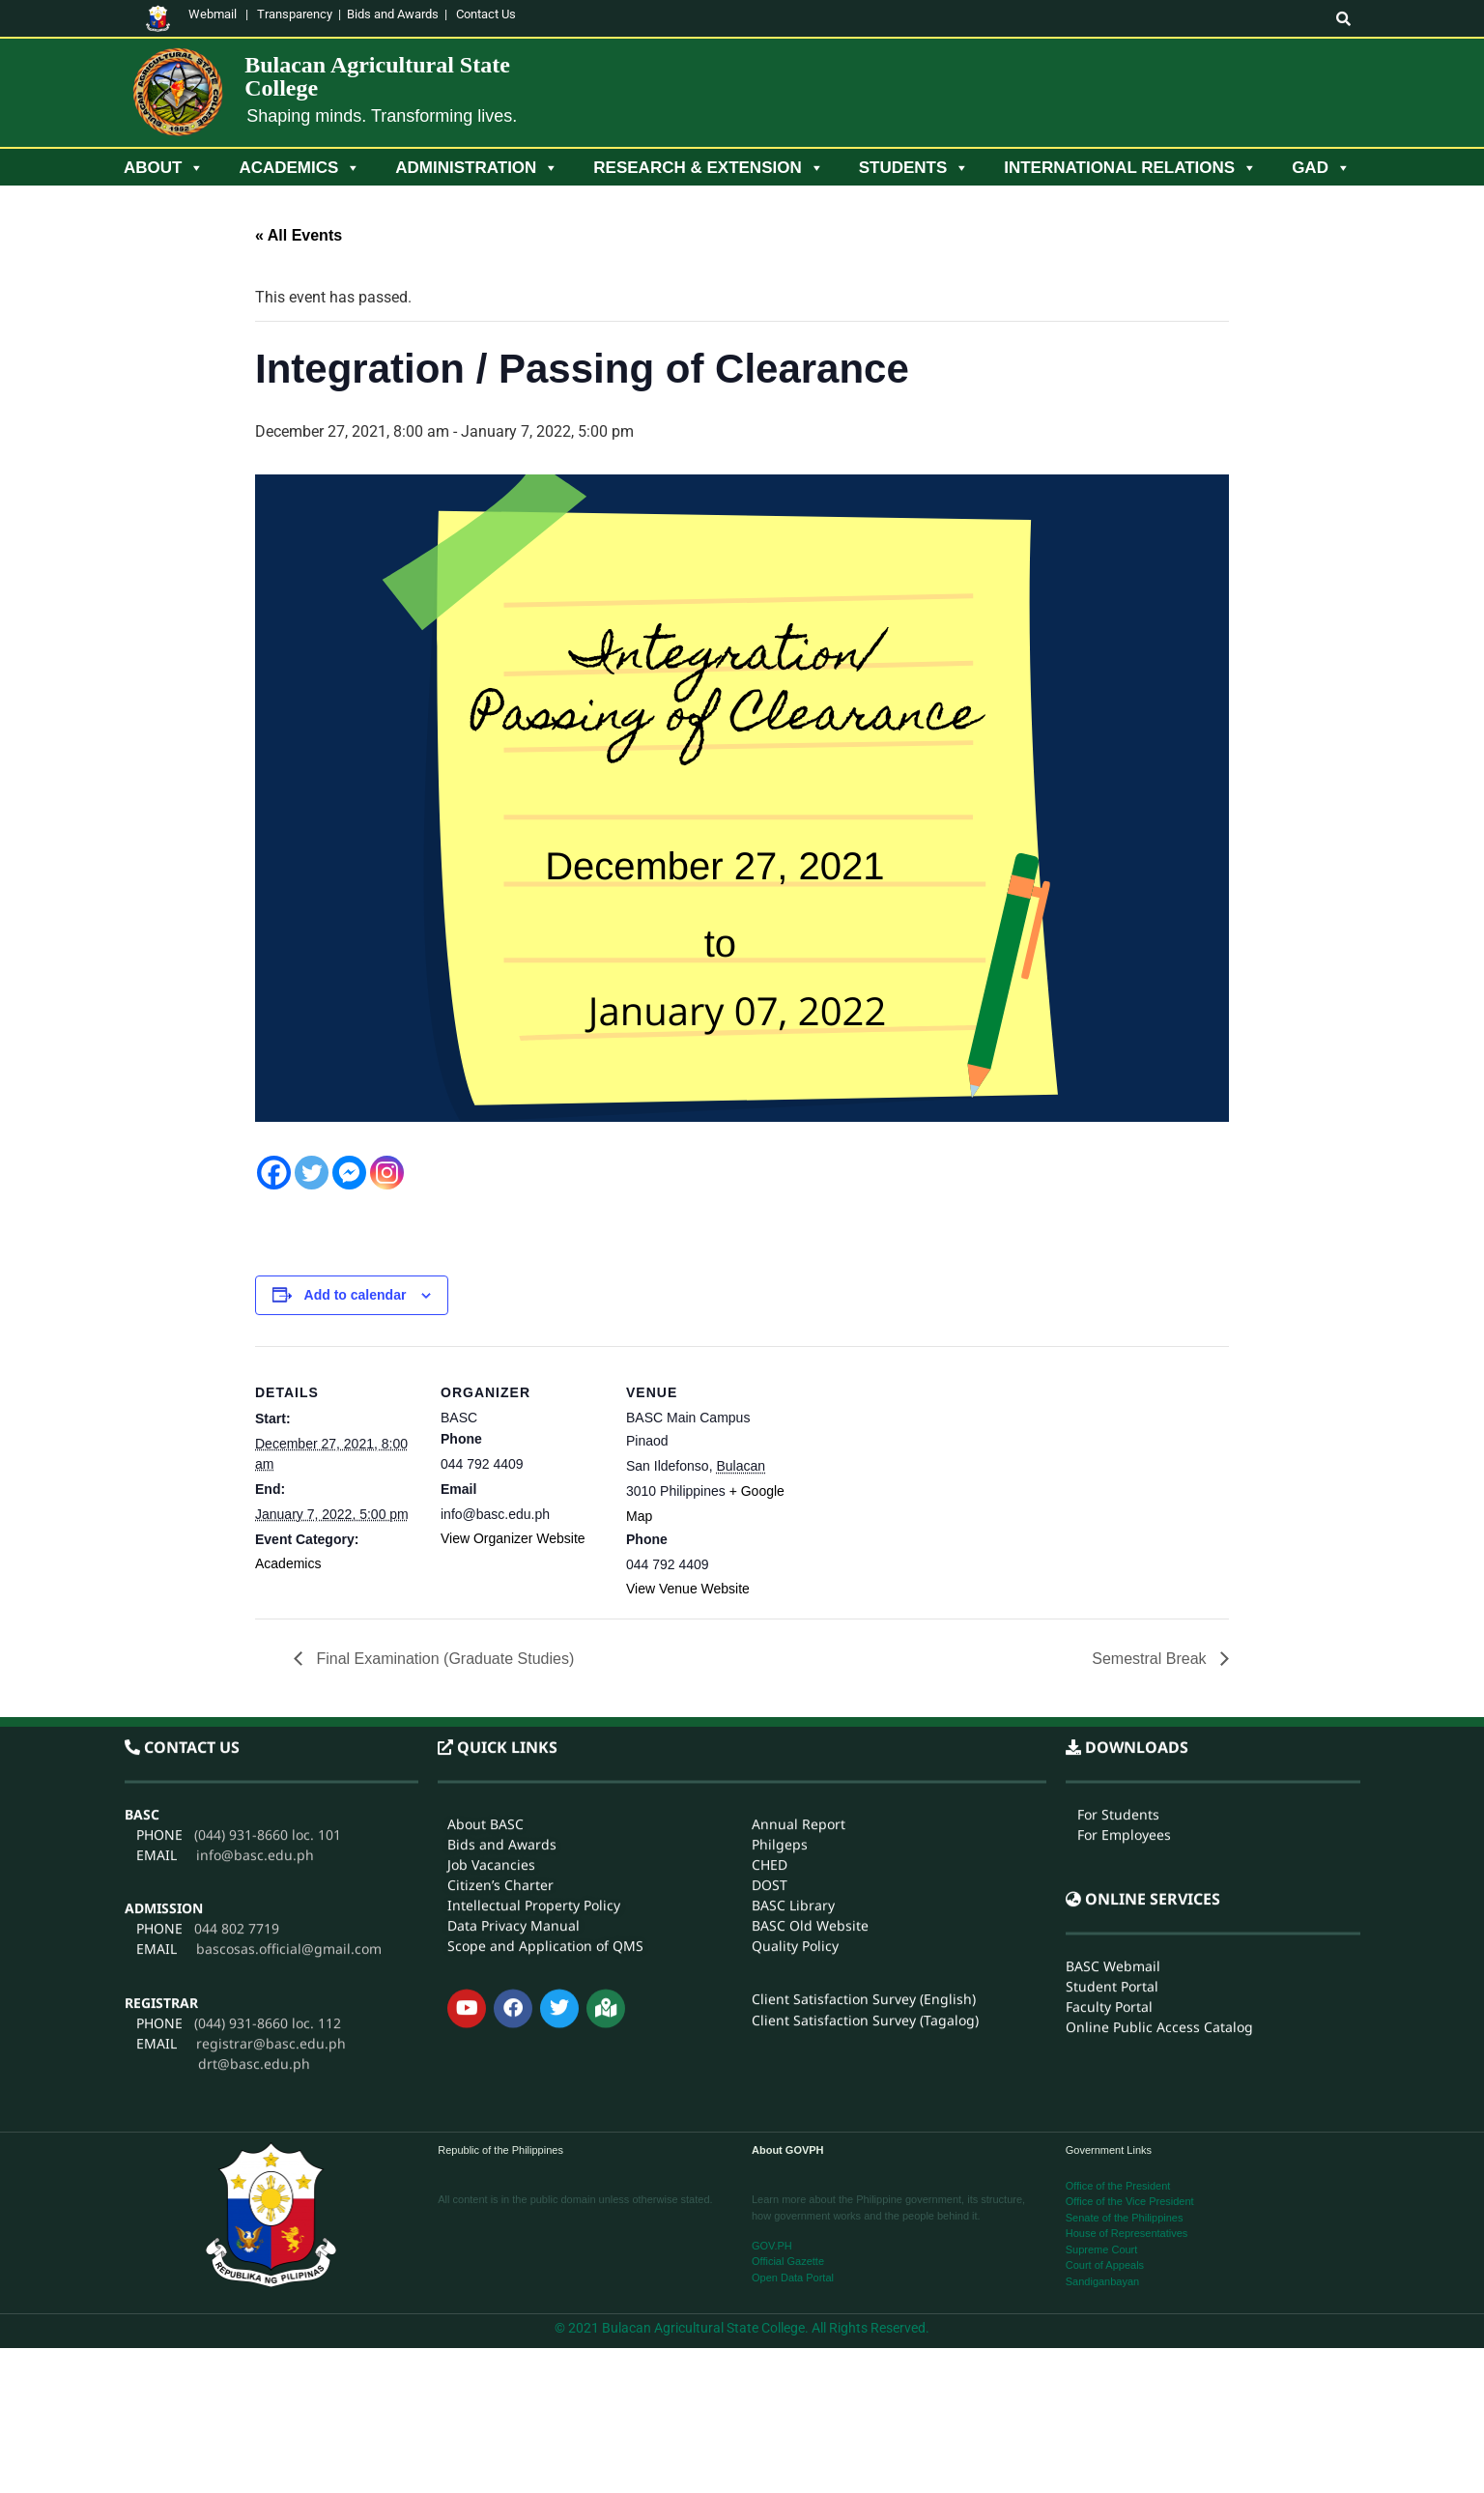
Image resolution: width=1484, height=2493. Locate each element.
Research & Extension (708, 168)
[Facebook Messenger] (349, 1172)
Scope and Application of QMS (545, 1740)
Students (914, 168)
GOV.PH (772, 2245)
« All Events (298, 235)
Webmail (212, 14)
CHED (769, 1658)
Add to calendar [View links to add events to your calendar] (355, 1295)
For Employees (1124, 1628)
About (164, 168)
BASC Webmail (1113, 1761)
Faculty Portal (1109, 1801)
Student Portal (1112, 1781)
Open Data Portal (793, 2277)
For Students (1118, 1608)
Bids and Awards (393, 14)
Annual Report (798, 1618)
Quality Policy (795, 1740)
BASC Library (793, 1699)
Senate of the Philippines (1125, 2217)
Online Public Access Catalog (1159, 1822)
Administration (476, 168)
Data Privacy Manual (513, 1719)
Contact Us (486, 14)
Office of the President (1118, 2186)
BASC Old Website (810, 1719)
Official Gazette (788, 2261)
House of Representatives (1127, 2233)
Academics (299, 168)
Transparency (294, 14)
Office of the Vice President (1130, 2201)
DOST (769, 1679)
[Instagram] (387, 1172)
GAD (1321, 168)
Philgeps (780, 1638)
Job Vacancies (491, 1658)
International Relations (1130, 168)
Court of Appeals (1105, 2265)
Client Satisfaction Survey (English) (864, 1794)
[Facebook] (274, 1172)
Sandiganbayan (1102, 2281)
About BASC (485, 1618)
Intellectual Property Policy (533, 1699)
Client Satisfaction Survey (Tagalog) (865, 1815)
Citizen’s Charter (500, 1679)
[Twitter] (311, 1172)
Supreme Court (1102, 2249)
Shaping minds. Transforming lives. (381, 116)
